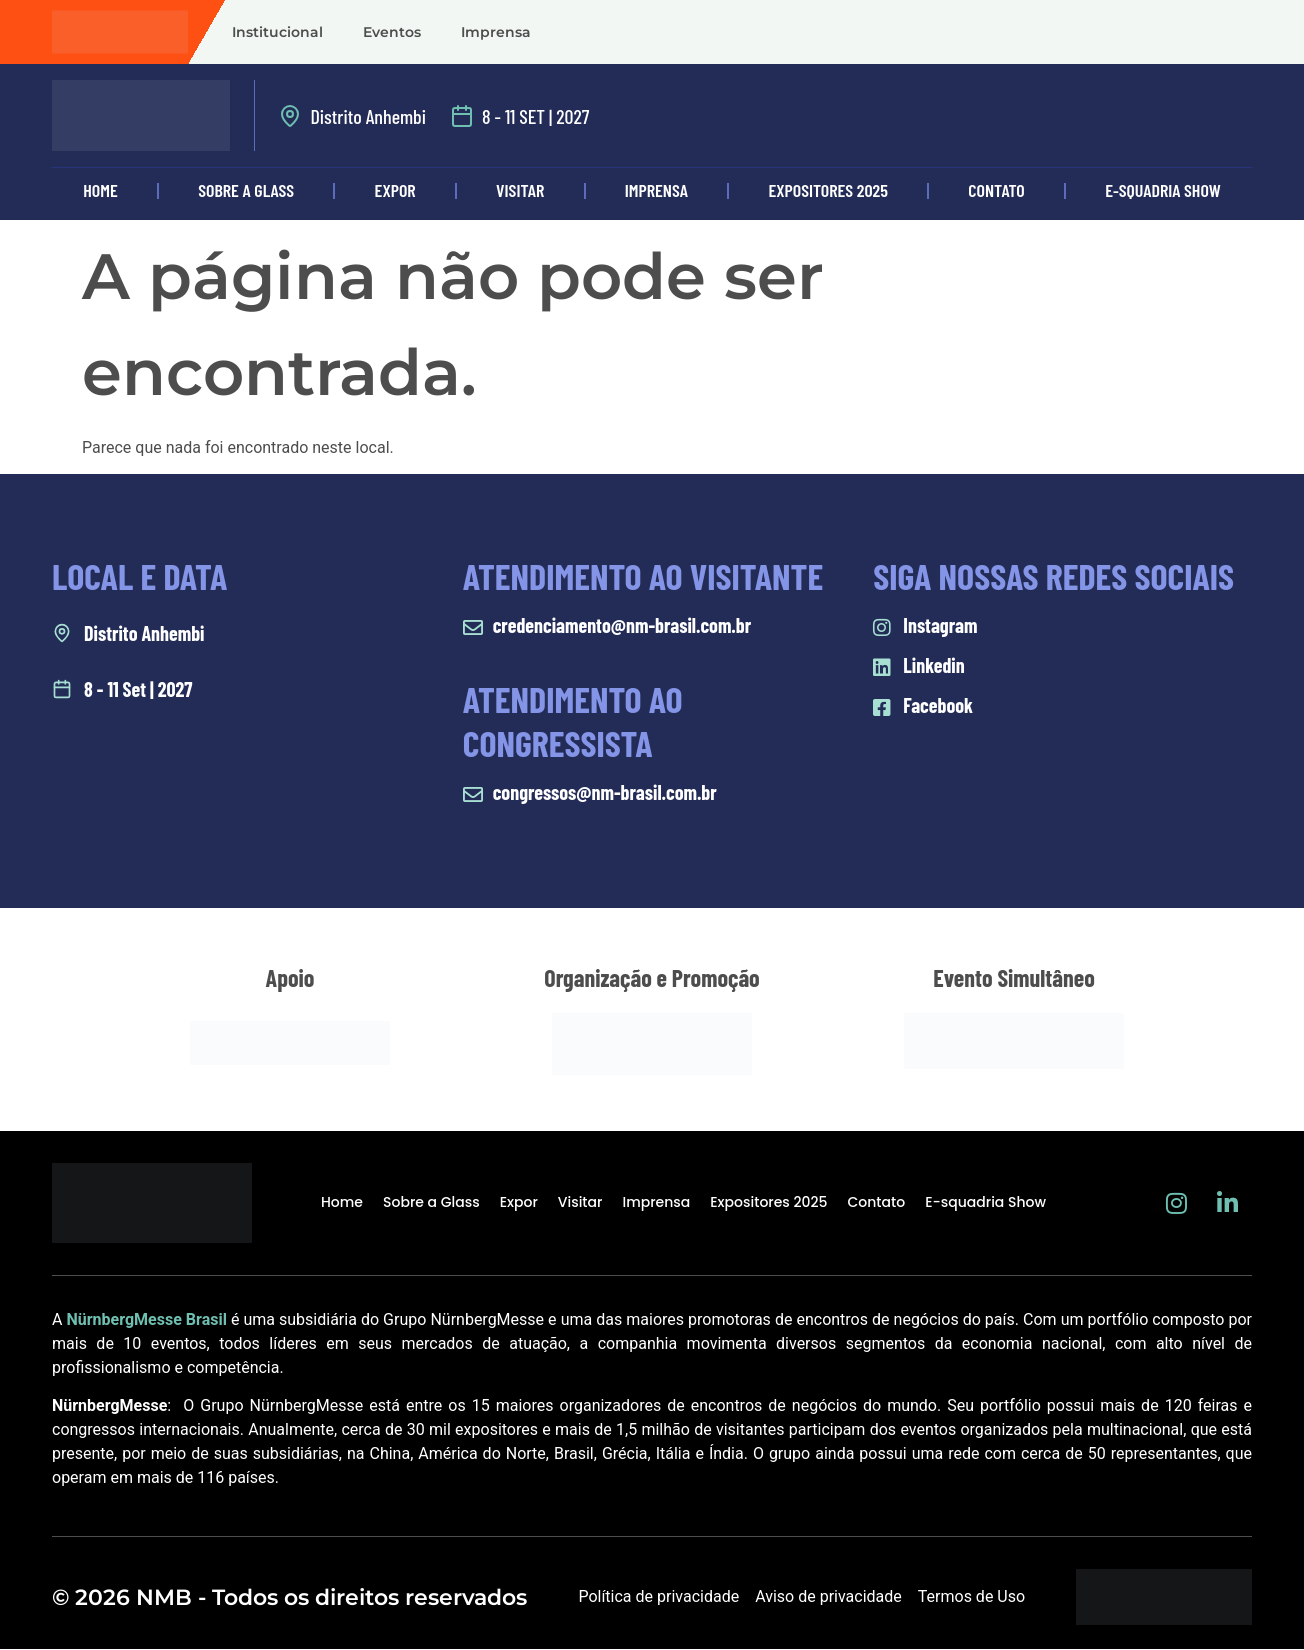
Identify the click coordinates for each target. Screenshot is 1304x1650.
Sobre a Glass (246, 190)
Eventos (392, 32)
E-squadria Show (1163, 190)
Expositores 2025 (828, 190)
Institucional (277, 32)
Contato (996, 190)
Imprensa (496, 32)
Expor (395, 190)
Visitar (520, 190)
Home (100, 190)
